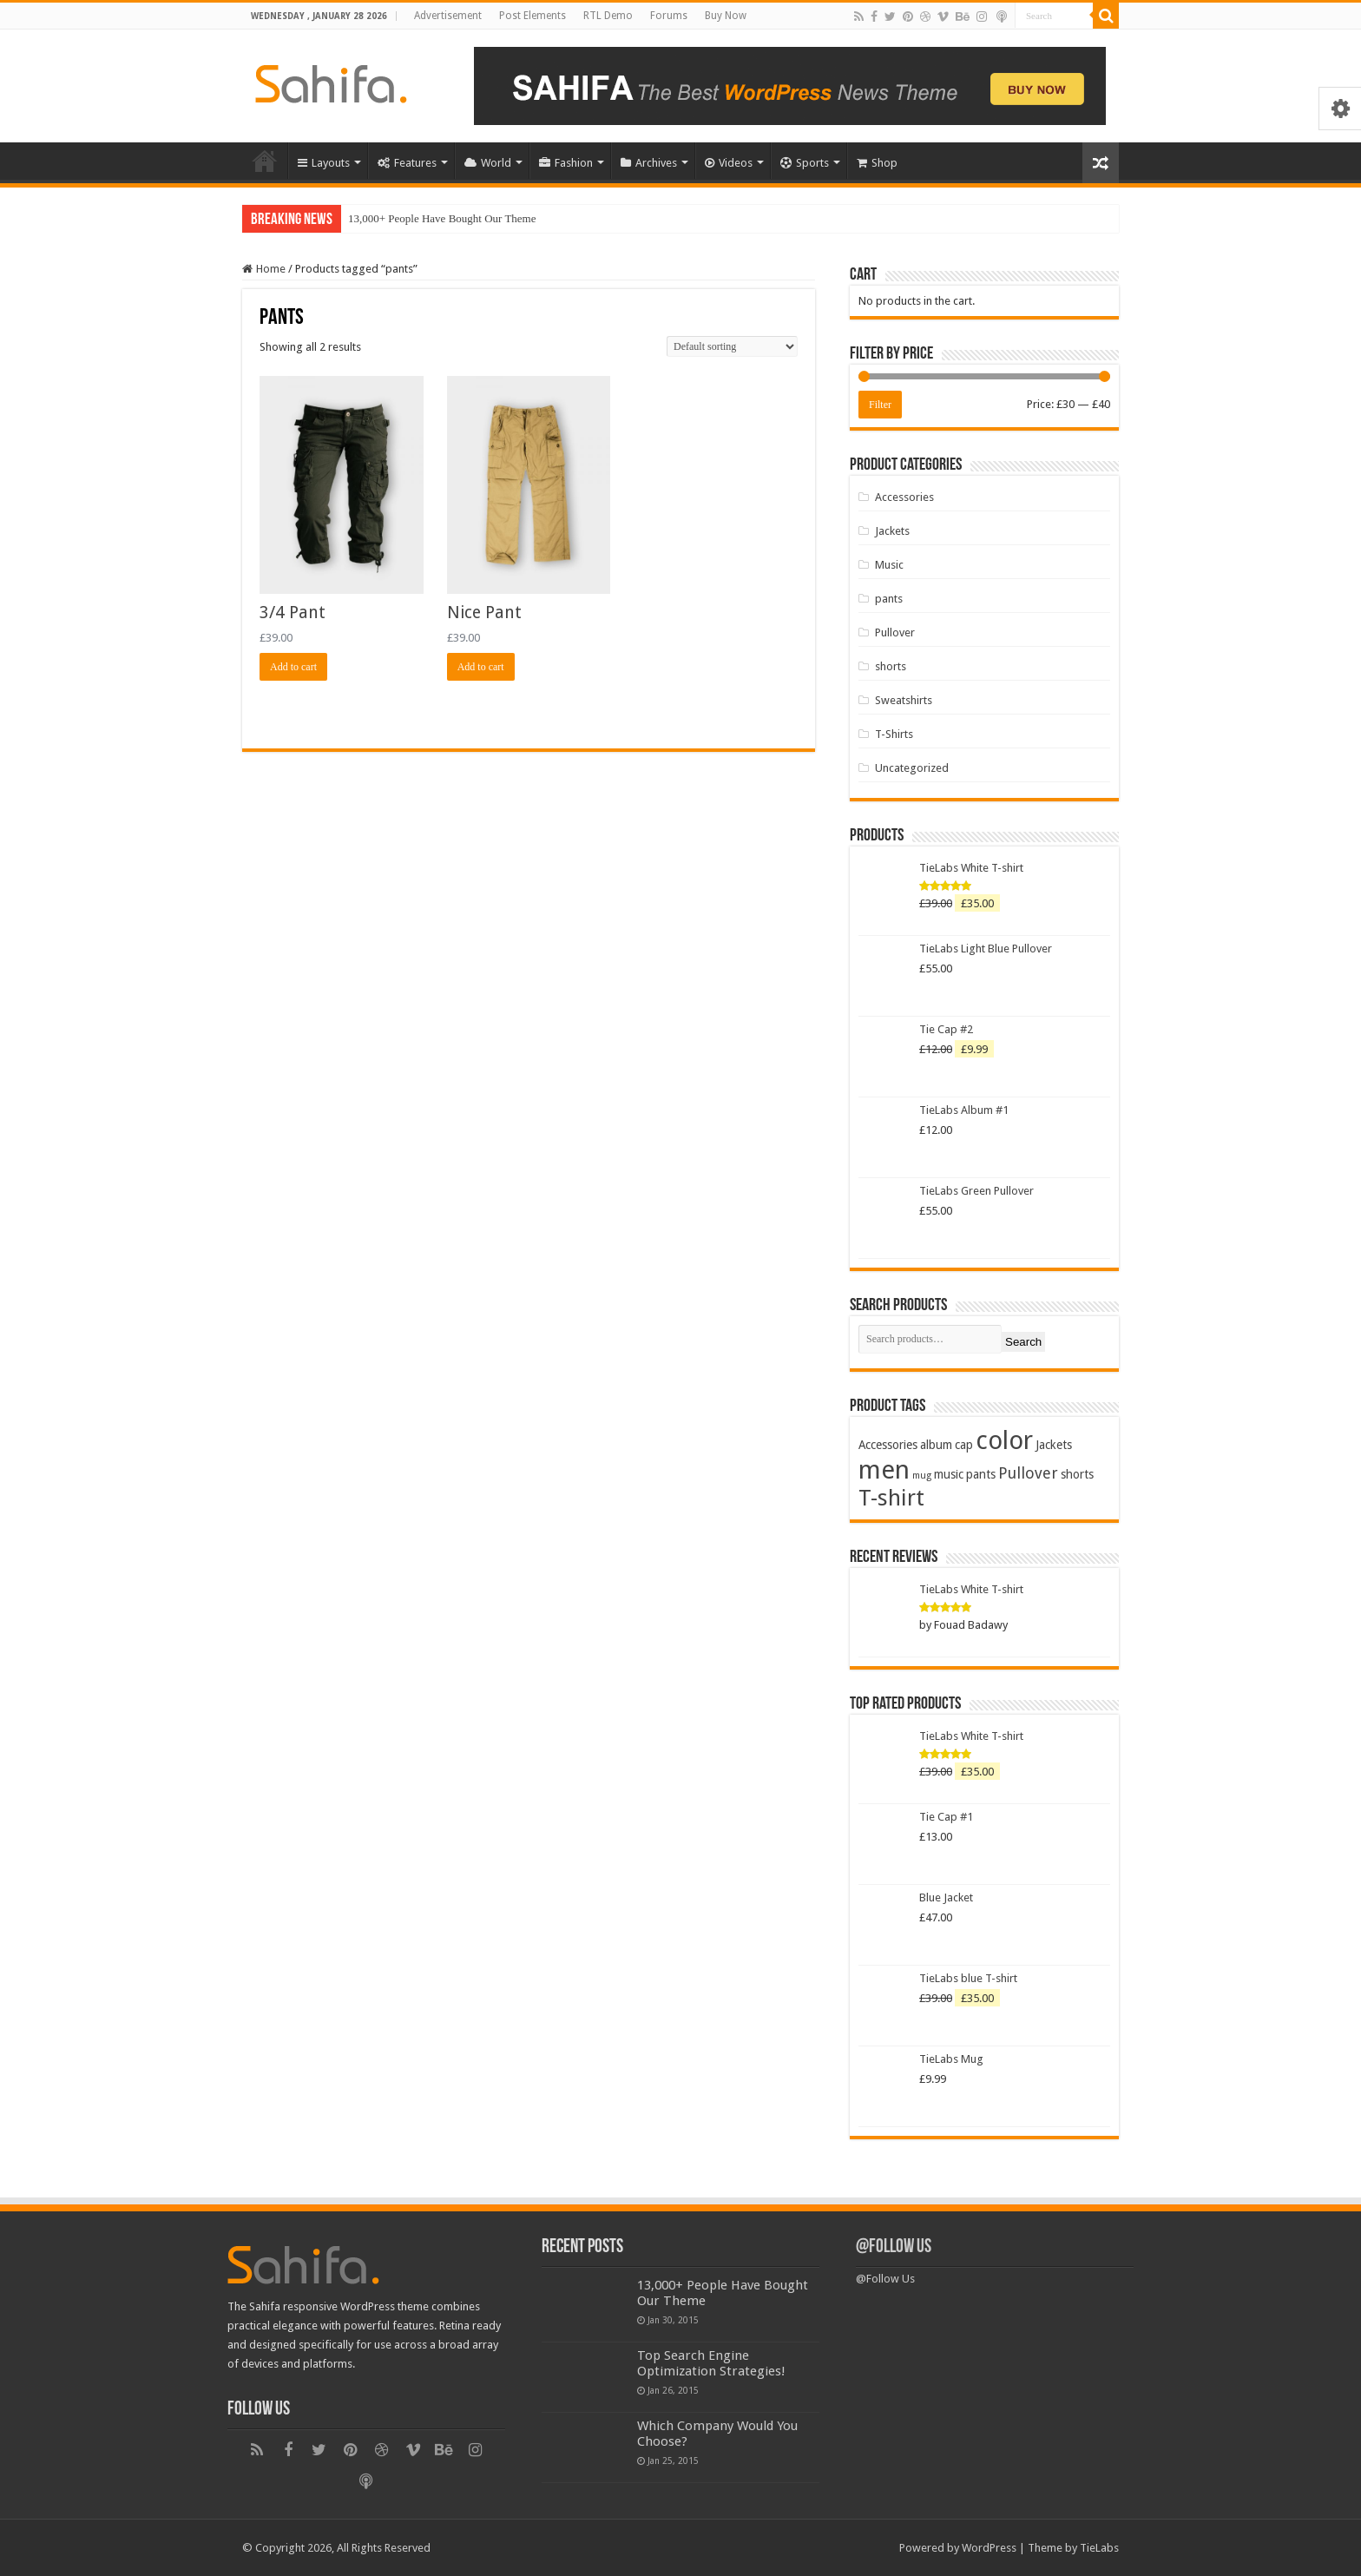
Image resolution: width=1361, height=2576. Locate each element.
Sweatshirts (903, 700)
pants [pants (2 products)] (981, 1474)
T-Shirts (894, 734)
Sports (804, 162)
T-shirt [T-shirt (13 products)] (891, 1498)
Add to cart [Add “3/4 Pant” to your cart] (293, 667)
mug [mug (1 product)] (921, 1475)
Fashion (566, 162)
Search (1023, 1341)
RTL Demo (608, 16)
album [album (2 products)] (936, 1445)
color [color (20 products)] (1004, 1440)
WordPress (989, 2547)
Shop (877, 162)
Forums (668, 16)
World (487, 162)
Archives (649, 162)
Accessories (904, 497)
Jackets (892, 530)
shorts (890, 666)
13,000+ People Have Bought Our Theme (442, 218)
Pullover (895, 632)
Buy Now (725, 16)
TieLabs (1099, 2547)
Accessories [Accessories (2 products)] (887, 1445)
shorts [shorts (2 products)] (1077, 1474)
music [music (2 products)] (948, 1474)
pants (889, 598)
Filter (880, 405)
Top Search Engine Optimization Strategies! (711, 2363)
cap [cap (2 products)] (964, 1445)
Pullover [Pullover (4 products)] (1028, 1473)
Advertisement (448, 16)
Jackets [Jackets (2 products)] (1054, 1445)
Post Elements (532, 16)
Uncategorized (912, 767)
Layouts (324, 162)
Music (889, 564)
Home (264, 160)
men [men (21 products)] (884, 1470)
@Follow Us (893, 2247)
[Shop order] (732, 346)
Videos (729, 162)
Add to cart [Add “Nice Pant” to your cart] (480, 667)
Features (407, 162)
